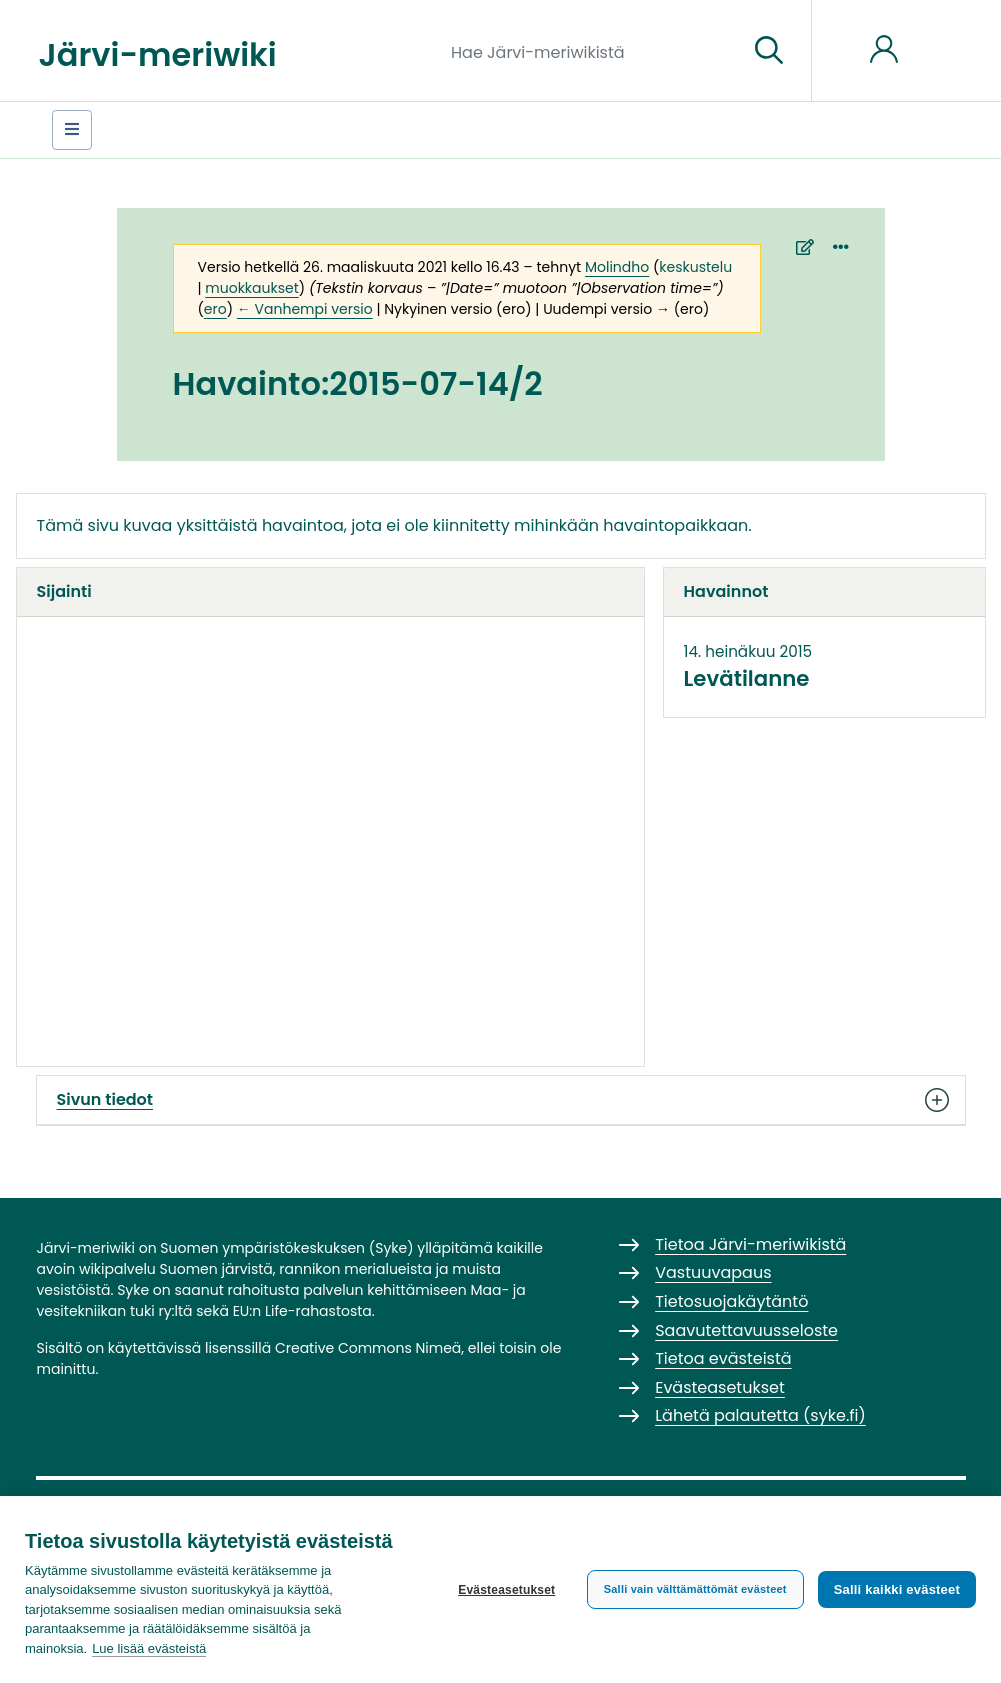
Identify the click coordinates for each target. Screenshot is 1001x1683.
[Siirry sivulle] (769, 51)
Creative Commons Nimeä (368, 1348)
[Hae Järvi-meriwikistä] (591, 51)
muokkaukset (251, 288)
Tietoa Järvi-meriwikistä (750, 1244)
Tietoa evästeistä (723, 1358)
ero (215, 309)
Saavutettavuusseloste (746, 1330)
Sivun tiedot (501, 1100)
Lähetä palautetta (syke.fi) (760, 1415)
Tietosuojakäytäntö (731, 1301)
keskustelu (695, 267)
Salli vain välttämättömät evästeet (695, 1589)
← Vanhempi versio (305, 309)
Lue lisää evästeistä (149, 1648)
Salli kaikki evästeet (897, 1589)
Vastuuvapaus (713, 1272)
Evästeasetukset (506, 1590)
